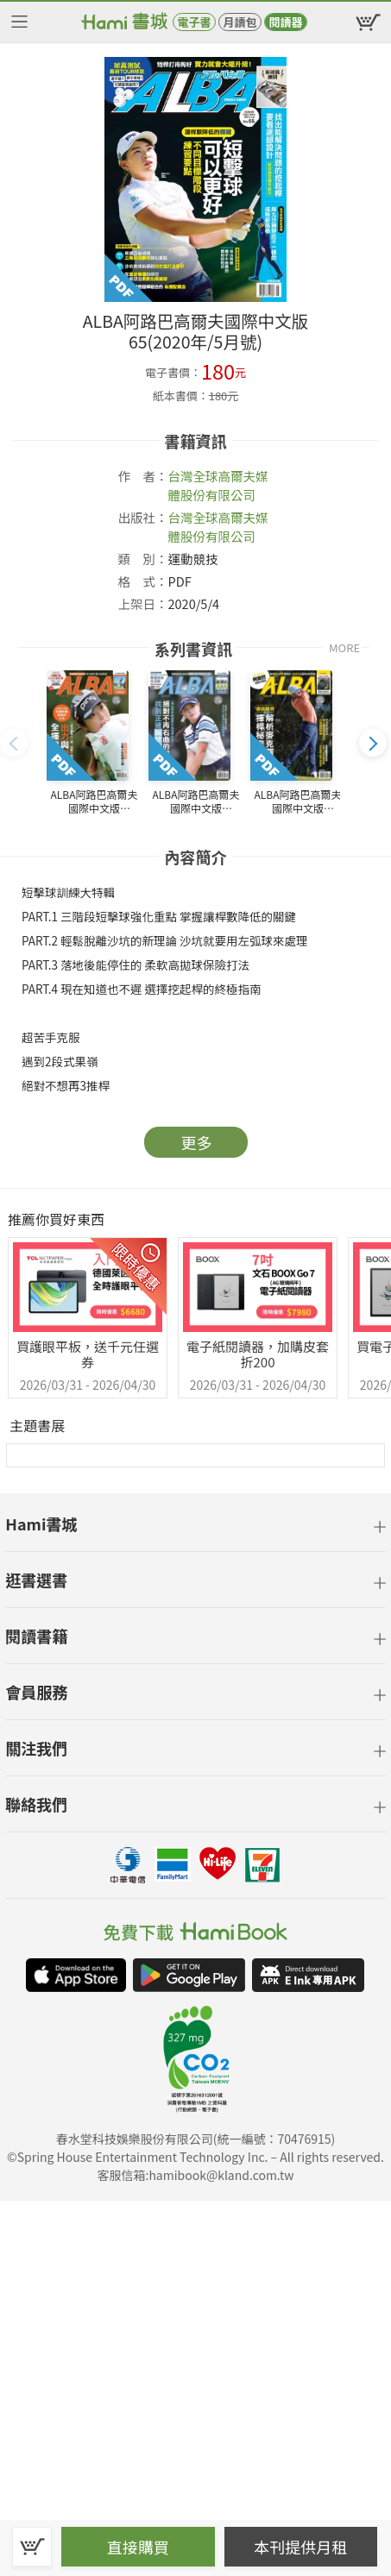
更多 (196, 1142)
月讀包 (239, 22)
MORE (344, 647)
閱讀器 (285, 22)
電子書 (194, 22)
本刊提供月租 (300, 2546)
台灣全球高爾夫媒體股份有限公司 (218, 485)
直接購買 (138, 2546)
